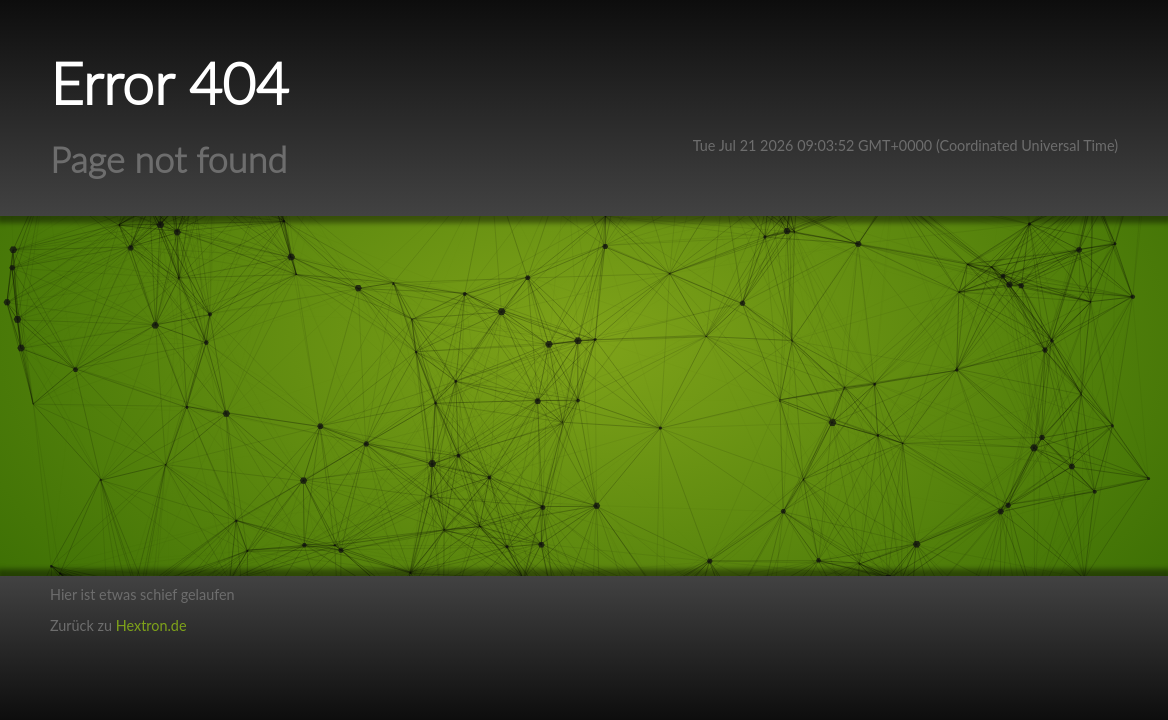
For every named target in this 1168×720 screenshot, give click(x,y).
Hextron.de (151, 625)
